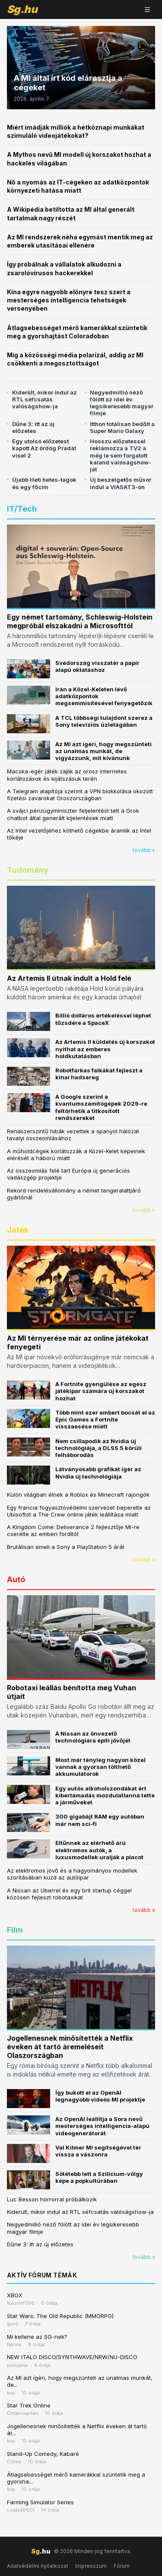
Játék (18, 1229)
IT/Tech (22, 508)
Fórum (122, 2566)
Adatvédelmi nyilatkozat (37, 2566)
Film (15, 1929)
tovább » (144, 850)
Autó (16, 1579)
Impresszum (91, 2566)
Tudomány (27, 870)
